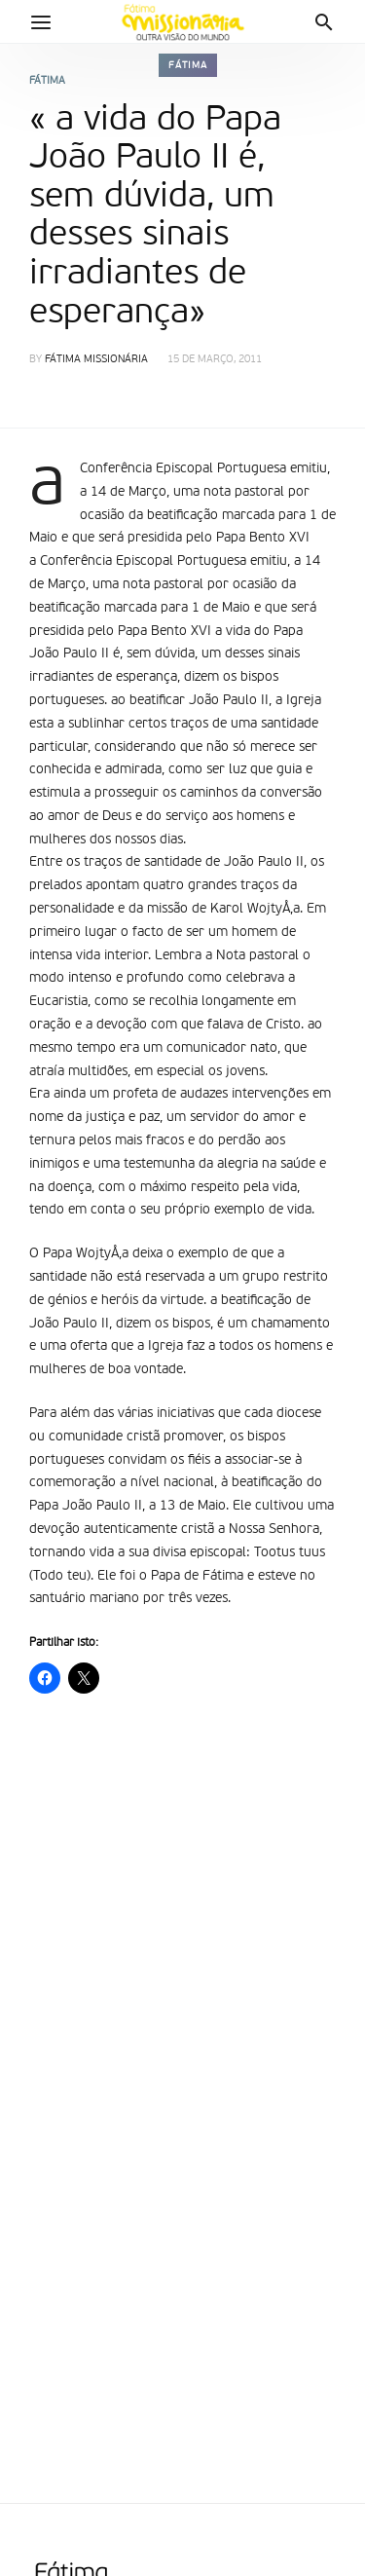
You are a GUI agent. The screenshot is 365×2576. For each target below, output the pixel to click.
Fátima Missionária (96, 360)
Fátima (187, 65)
